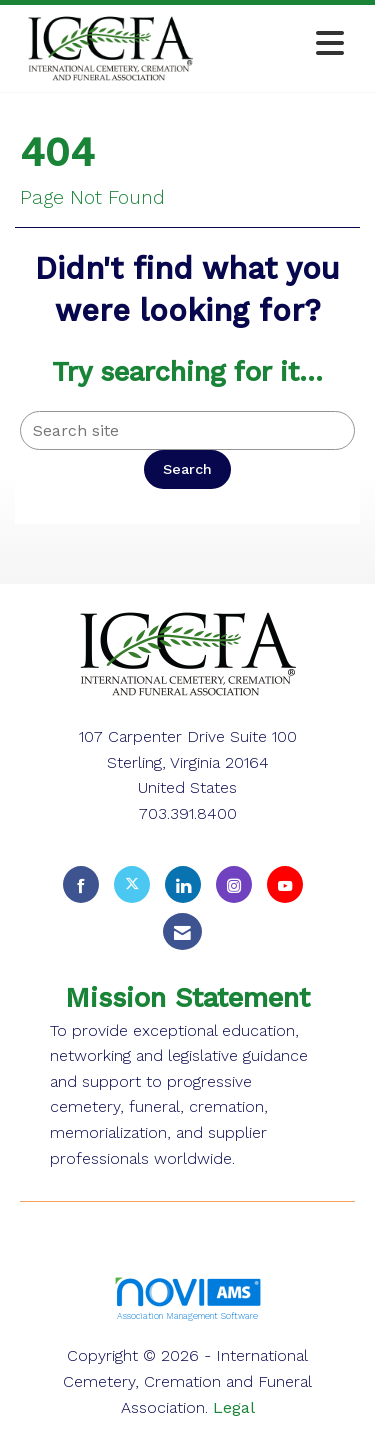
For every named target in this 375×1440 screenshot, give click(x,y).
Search (187, 469)
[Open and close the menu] (280, 44)
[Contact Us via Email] (182, 931)
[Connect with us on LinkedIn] (183, 884)
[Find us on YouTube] (285, 884)
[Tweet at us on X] (132, 884)
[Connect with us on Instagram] (234, 884)
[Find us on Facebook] (81, 884)
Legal (234, 1407)
